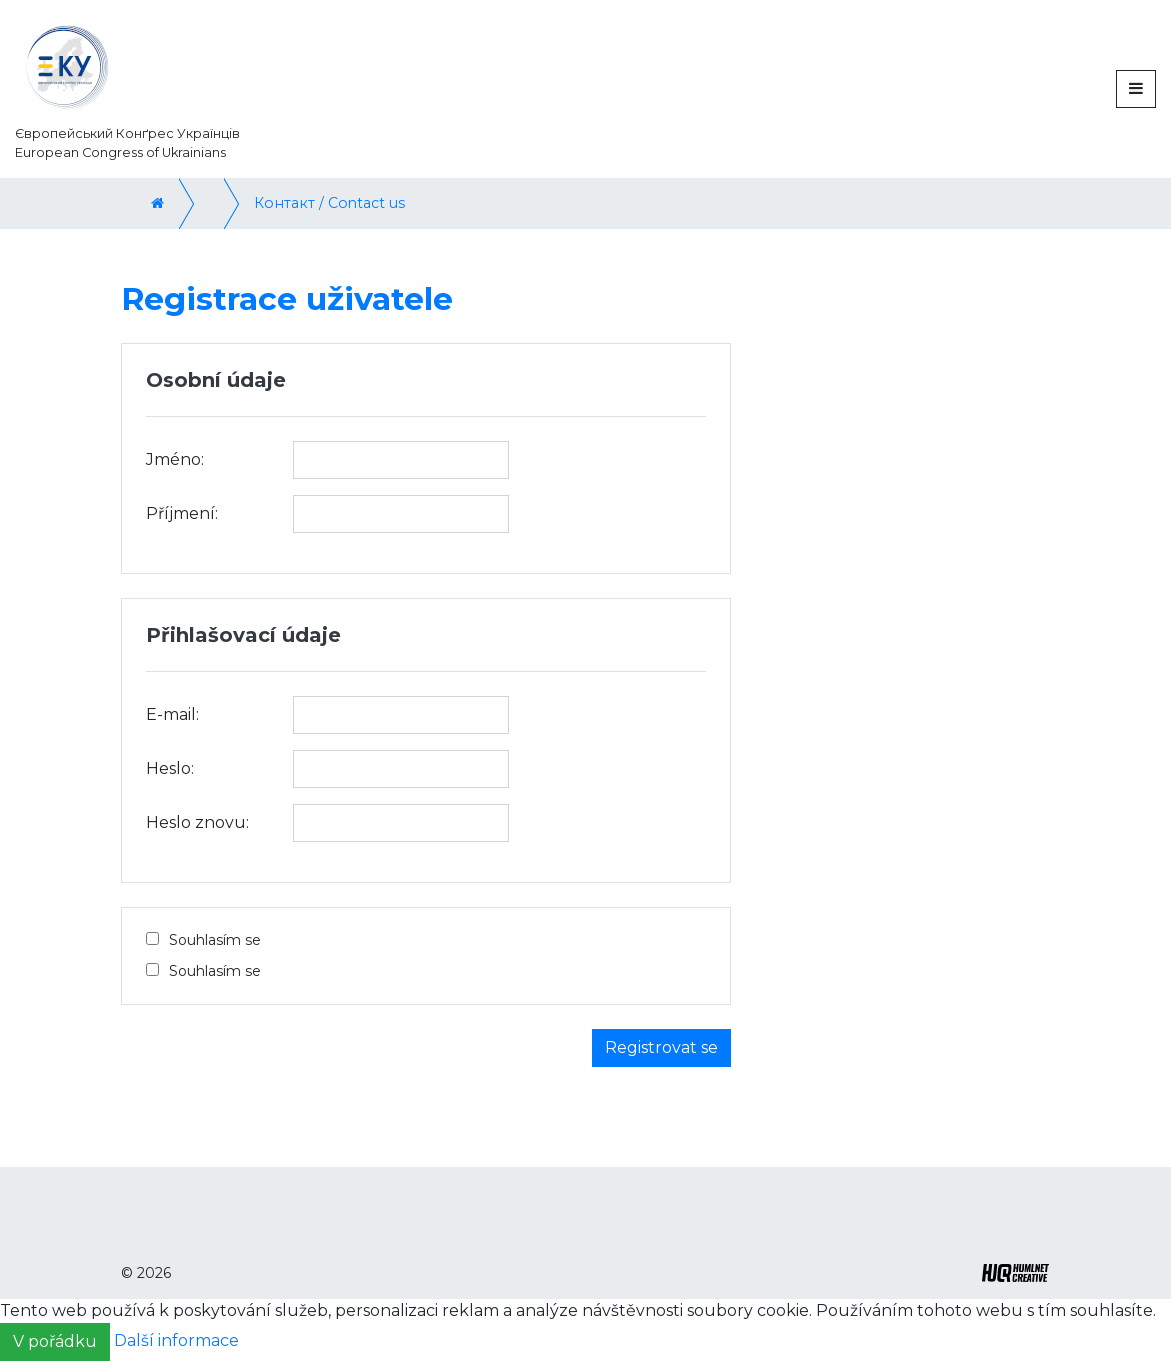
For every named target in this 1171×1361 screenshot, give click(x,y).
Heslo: (170, 768)
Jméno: (175, 459)
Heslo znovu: (197, 822)
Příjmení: (182, 513)
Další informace (176, 1341)
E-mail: (172, 714)
